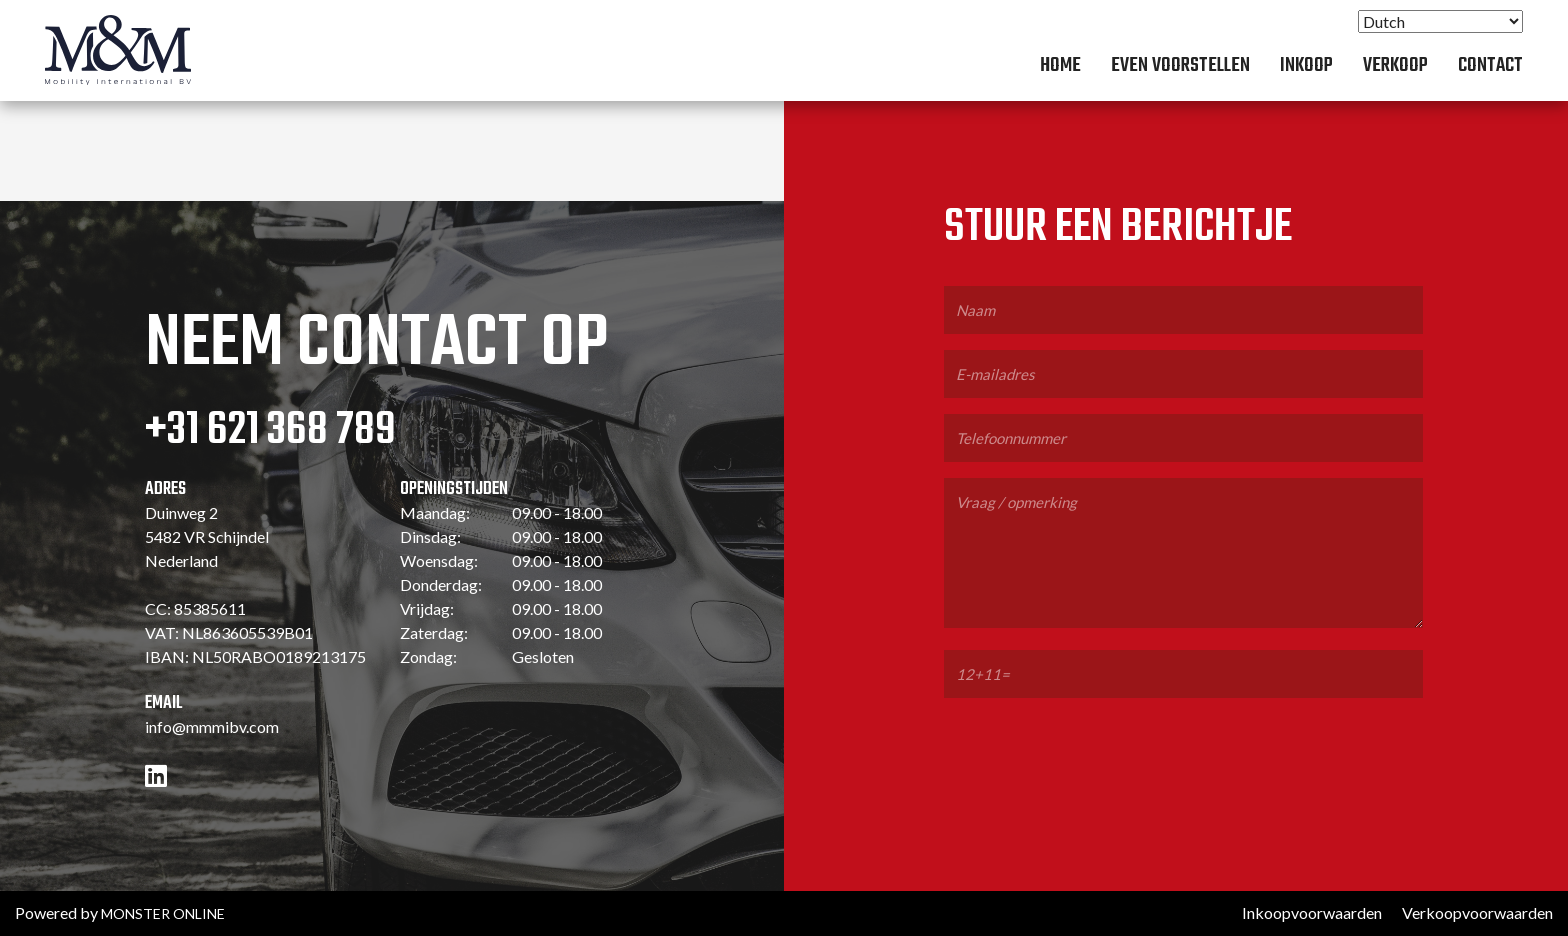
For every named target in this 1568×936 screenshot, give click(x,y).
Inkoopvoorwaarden (1312, 912)
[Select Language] (1440, 21)
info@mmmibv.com (212, 726)
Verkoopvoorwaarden (1477, 912)
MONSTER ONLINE (163, 913)
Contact (1490, 65)
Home (1060, 65)
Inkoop (1306, 65)
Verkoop (1395, 65)
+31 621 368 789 (270, 431)
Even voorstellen (1180, 65)
